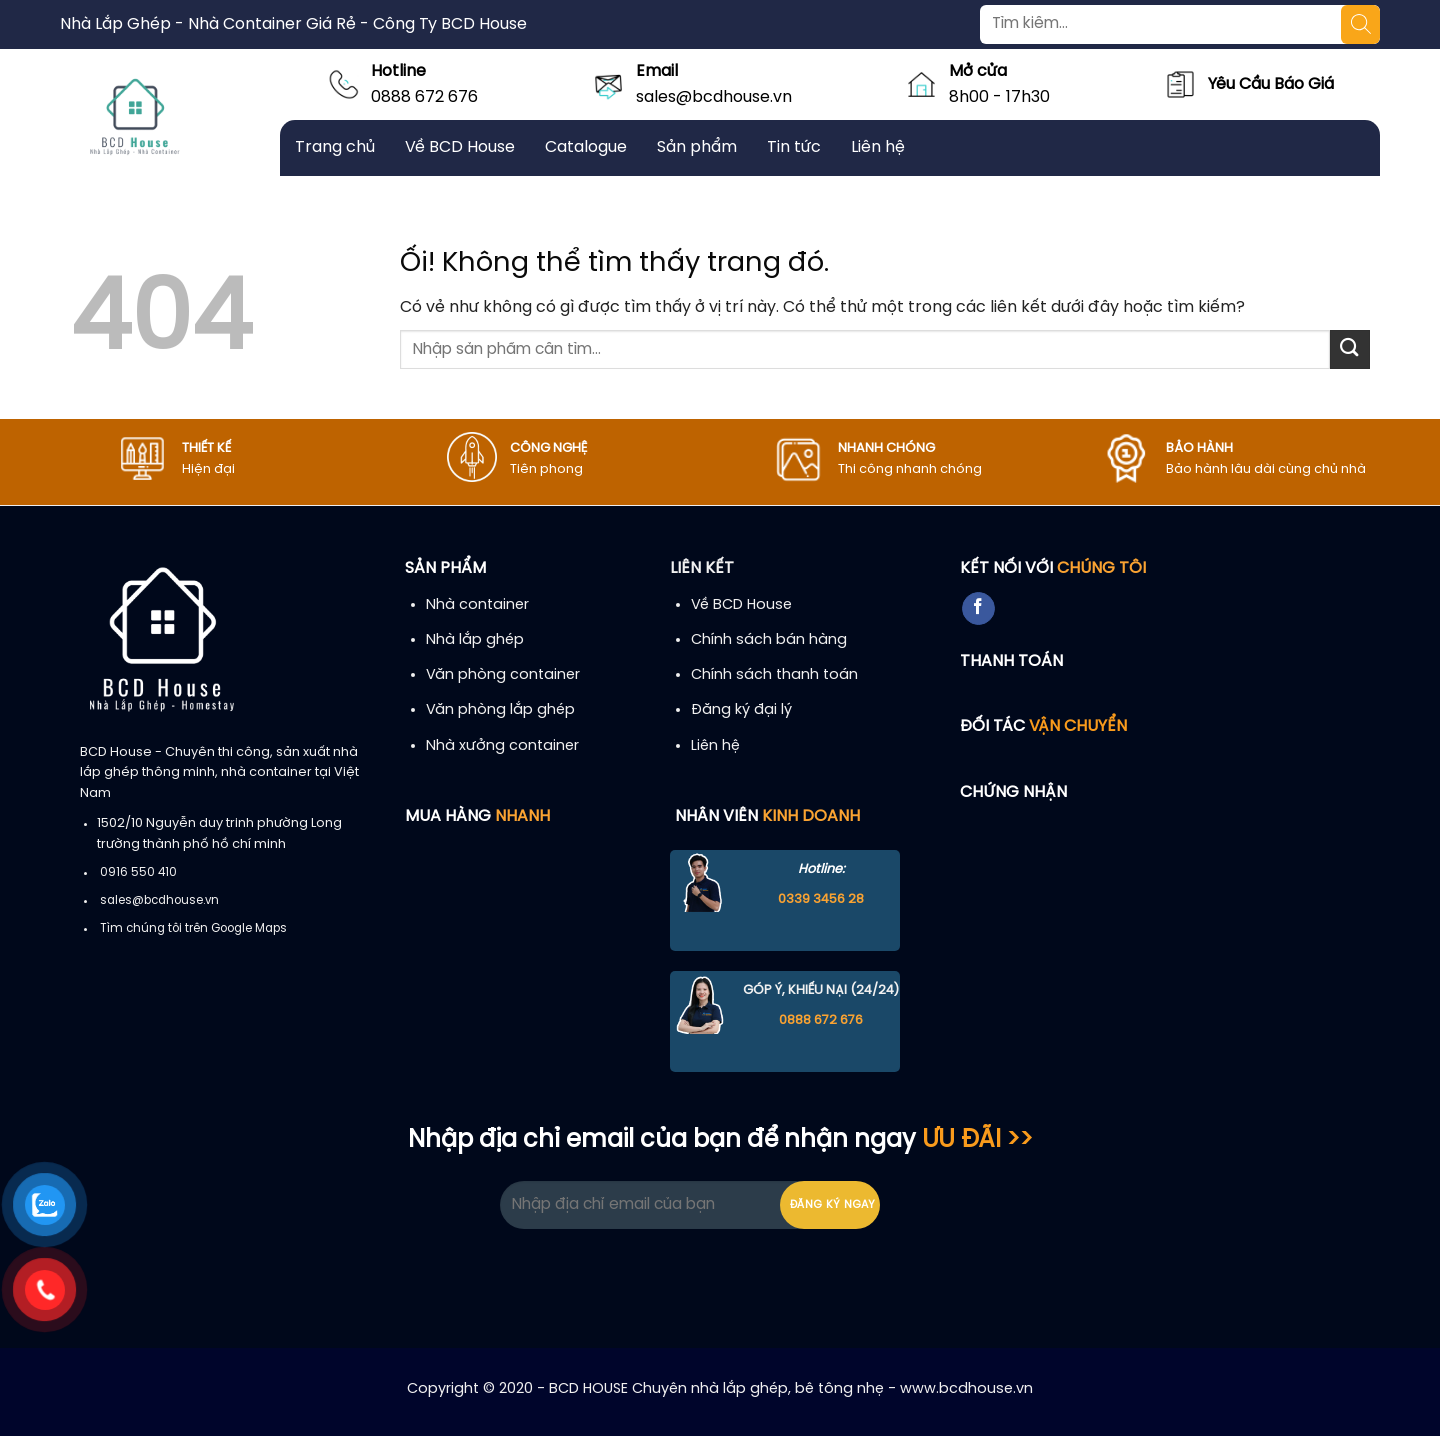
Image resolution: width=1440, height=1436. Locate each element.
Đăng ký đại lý (741, 710)
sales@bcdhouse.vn (714, 97)
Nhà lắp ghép (475, 640)
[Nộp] (1350, 349)
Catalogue (586, 147)
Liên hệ (878, 147)
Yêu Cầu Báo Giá (1271, 84)
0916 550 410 (138, 873)
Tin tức (794, 147)
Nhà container (477, 605)
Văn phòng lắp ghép (500, 710)
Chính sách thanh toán (774, 675)
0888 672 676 (424, 97)
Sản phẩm (697, 147)
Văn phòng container (503, 675)
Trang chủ (335, 147)
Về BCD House (460, 147)
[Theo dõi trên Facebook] (978, 609)
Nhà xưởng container (502, 746)
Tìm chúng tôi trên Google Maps (193, 929)
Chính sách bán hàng (769, 640)
